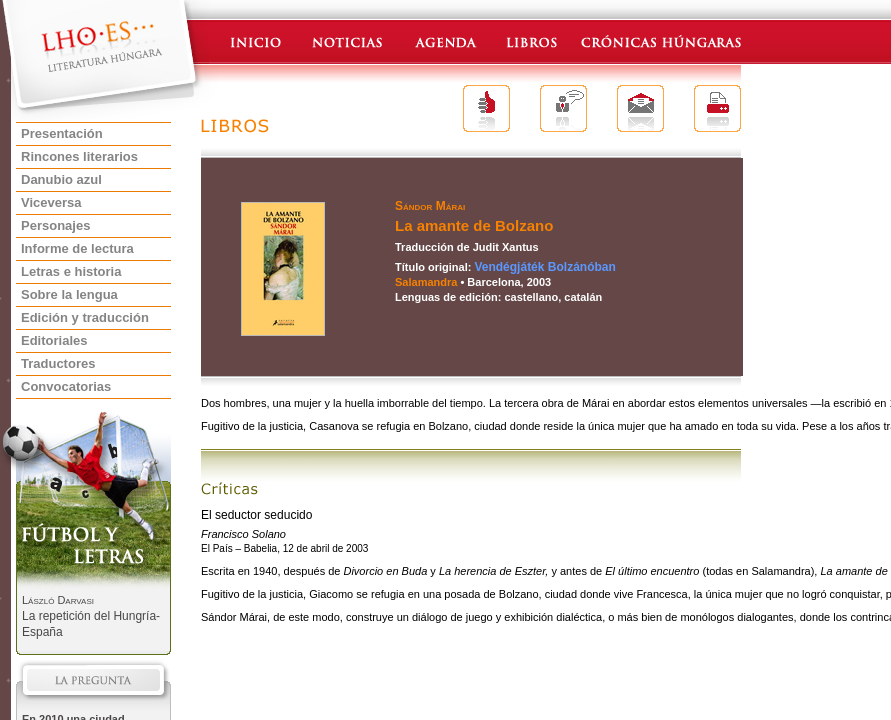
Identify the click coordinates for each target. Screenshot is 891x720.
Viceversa (51, 202)
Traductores (58, 363)
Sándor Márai (430, 206)
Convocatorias (66, 386)
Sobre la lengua (69, 294)
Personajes (55, 225)
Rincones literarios (79, 156)
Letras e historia (71, 271)
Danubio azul (61, 179)
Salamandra (426, 282)
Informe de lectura (77, 248)
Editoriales (54, 340)
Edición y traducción (85, 317)
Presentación (62, 133)
